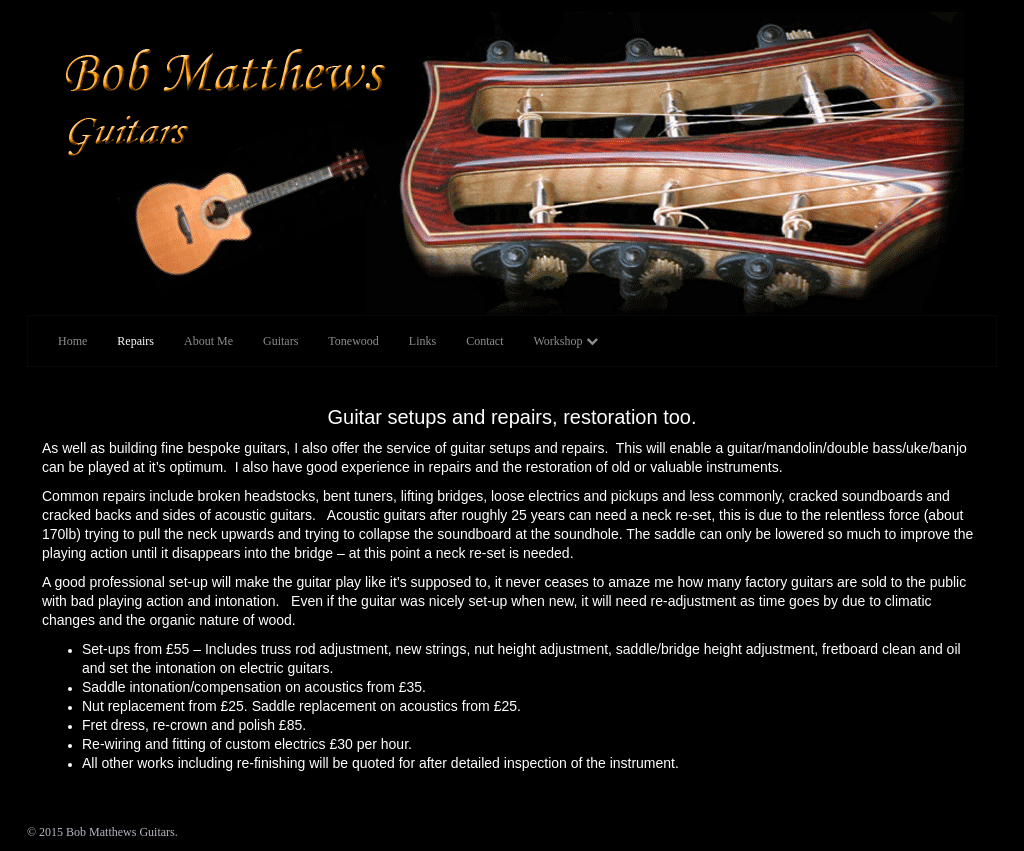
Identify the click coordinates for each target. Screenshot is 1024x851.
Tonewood (353, 341)
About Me (208, 341)
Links (422, 341)
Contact (484, 341)
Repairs (135, 341)
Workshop (565, 341)
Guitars (280, 341)
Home (72, 341)
